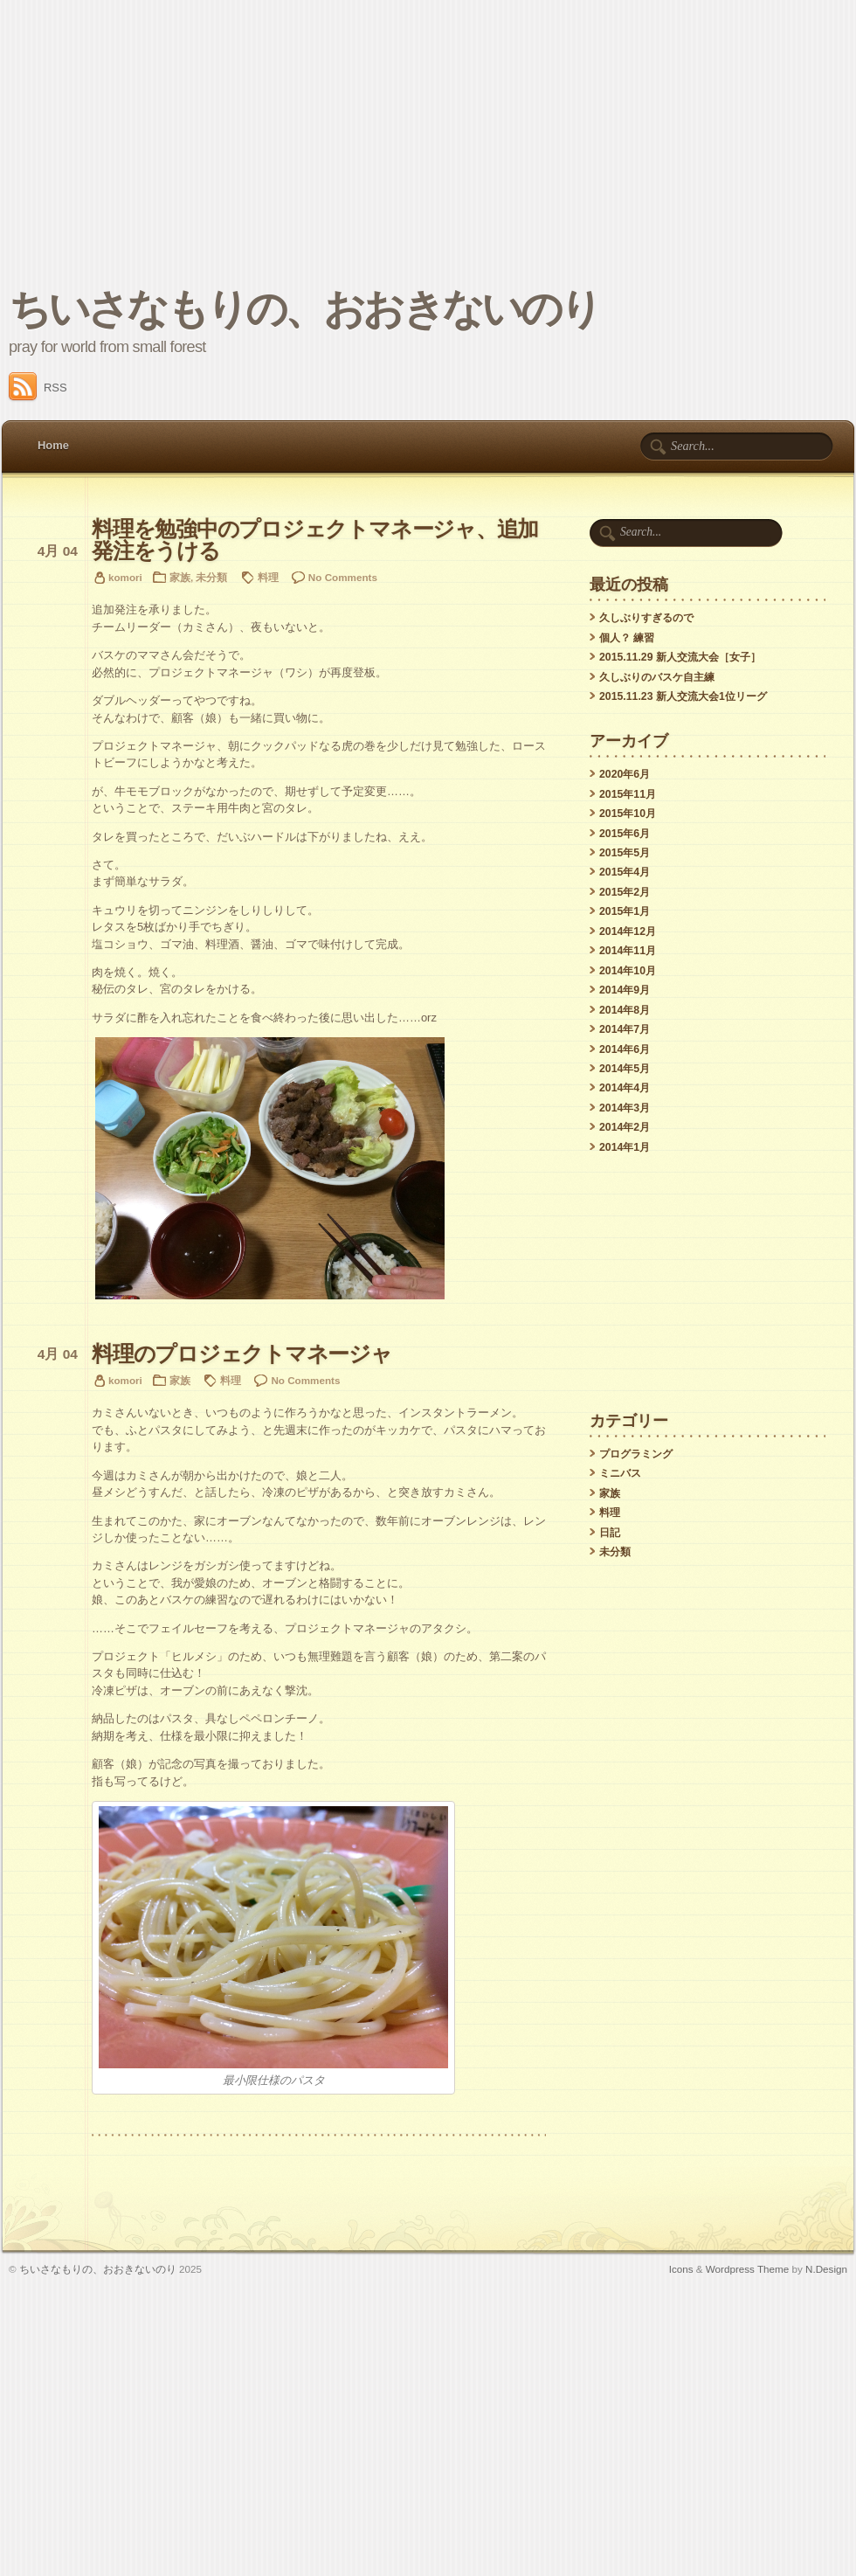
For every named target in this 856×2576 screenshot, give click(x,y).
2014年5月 (624, 1069)
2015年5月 (624, 853)
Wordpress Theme (747, 2269)
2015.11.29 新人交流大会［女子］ (680, 657)
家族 (179, 577)
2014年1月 (624, 1147)
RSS (38, 387)
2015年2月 (624, 892)
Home (53, 445)
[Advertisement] (428, 131)
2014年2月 (624, 1127)
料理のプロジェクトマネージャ (242, 1354)
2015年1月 (624, 911)
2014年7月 (624, 1029)
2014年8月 (624, 1010)
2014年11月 (627, 951)
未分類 (211, 577)
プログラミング (636, 1454)
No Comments (342, 577)
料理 (268, 577)
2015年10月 (627, 813)
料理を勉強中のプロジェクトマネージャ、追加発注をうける (315, 540)
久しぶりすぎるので (646, 618)
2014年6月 (624, 1049)
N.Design (826, 2269)
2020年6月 (624, 774)
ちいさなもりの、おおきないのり (304, 309)
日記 (609, 1533)
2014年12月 (627, 931)
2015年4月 (624, 872)
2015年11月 (627, 794)
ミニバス (620, 1473)
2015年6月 (624, 834)
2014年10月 (627, 971)
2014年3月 (624, 1108)
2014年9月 (624, 990)
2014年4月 (624, 1088)
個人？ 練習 (626, 638)
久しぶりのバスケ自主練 (656, 677)
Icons (681, 2269)
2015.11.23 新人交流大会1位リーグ (683, 696)
